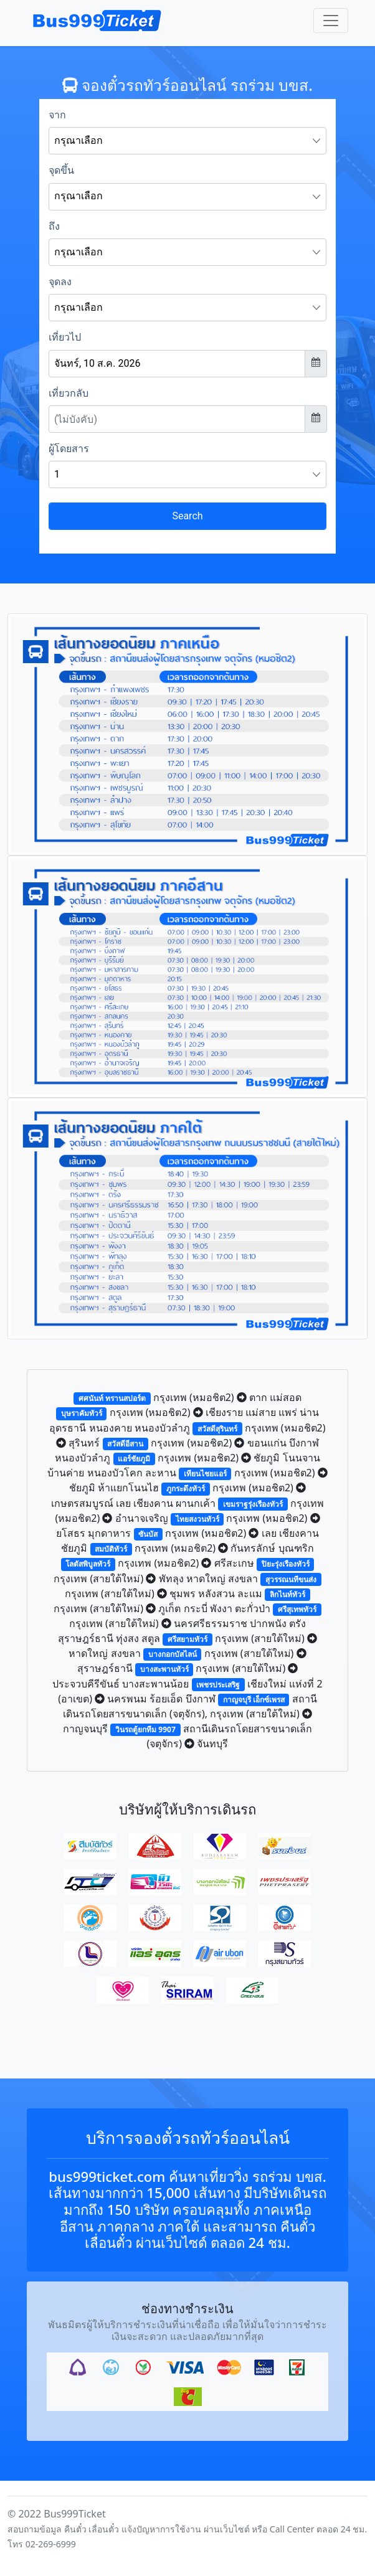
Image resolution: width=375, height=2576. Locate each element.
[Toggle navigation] (330, 20)
